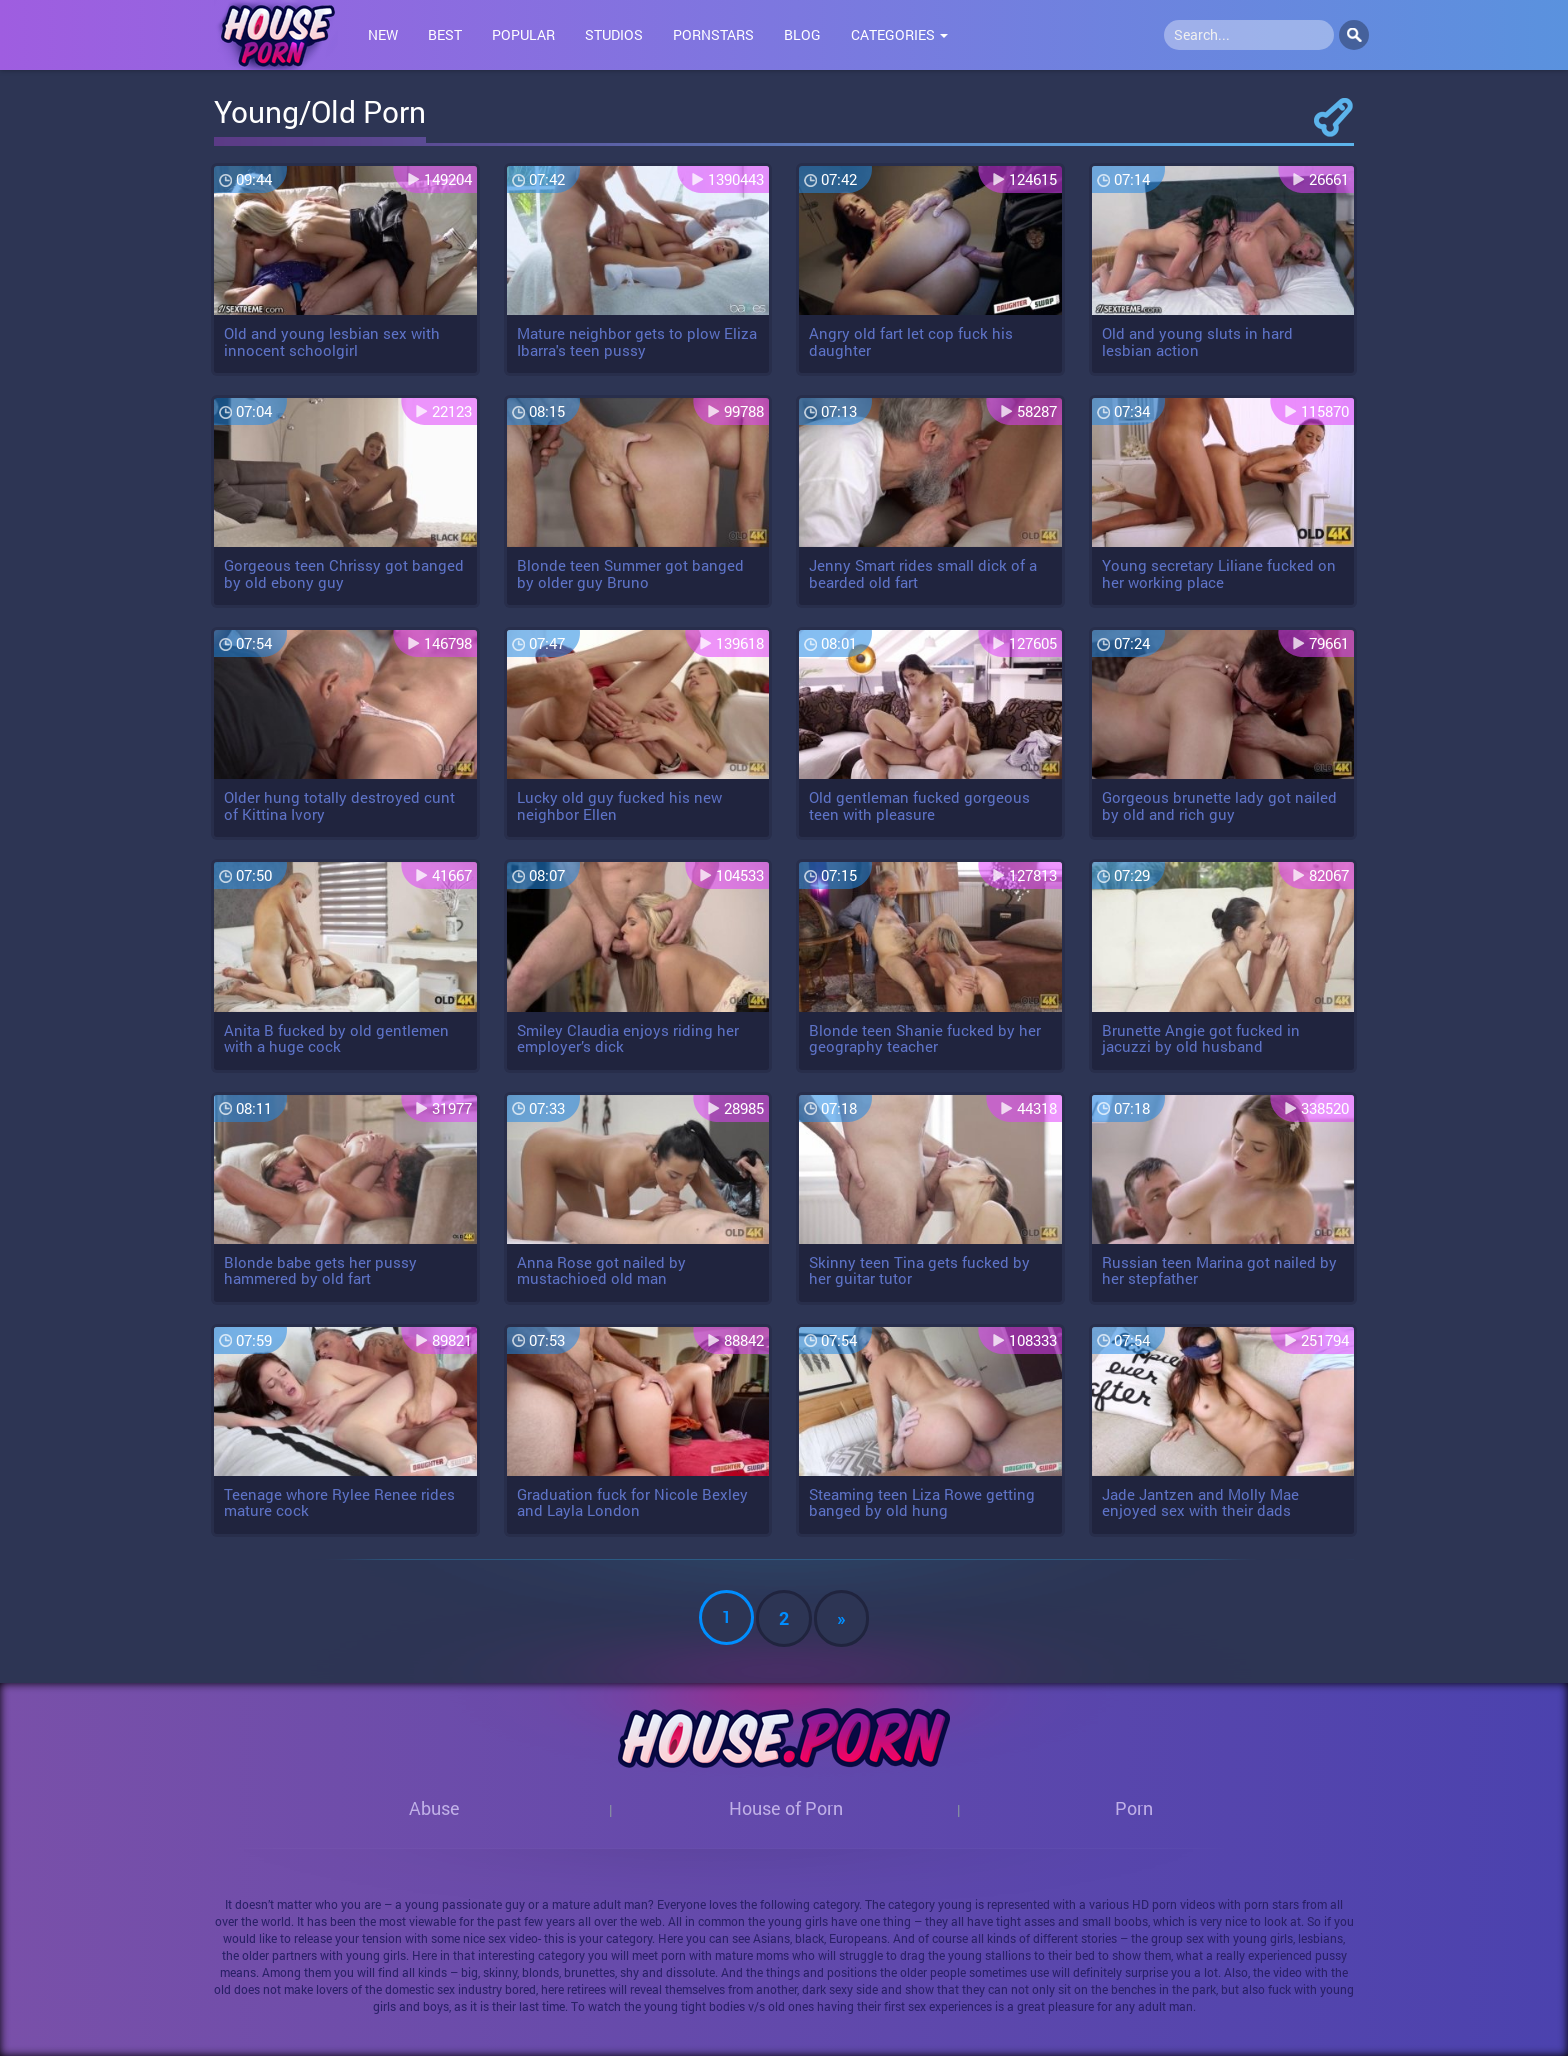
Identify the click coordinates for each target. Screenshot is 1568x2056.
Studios (614, 34)
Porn (1134, 1808)
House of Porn (786, 1808)
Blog (802, 34)
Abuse (434, 1808)
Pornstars (713, 34)
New (383, 34)
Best (445, 34)
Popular (523, 34)
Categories (899, 34)
